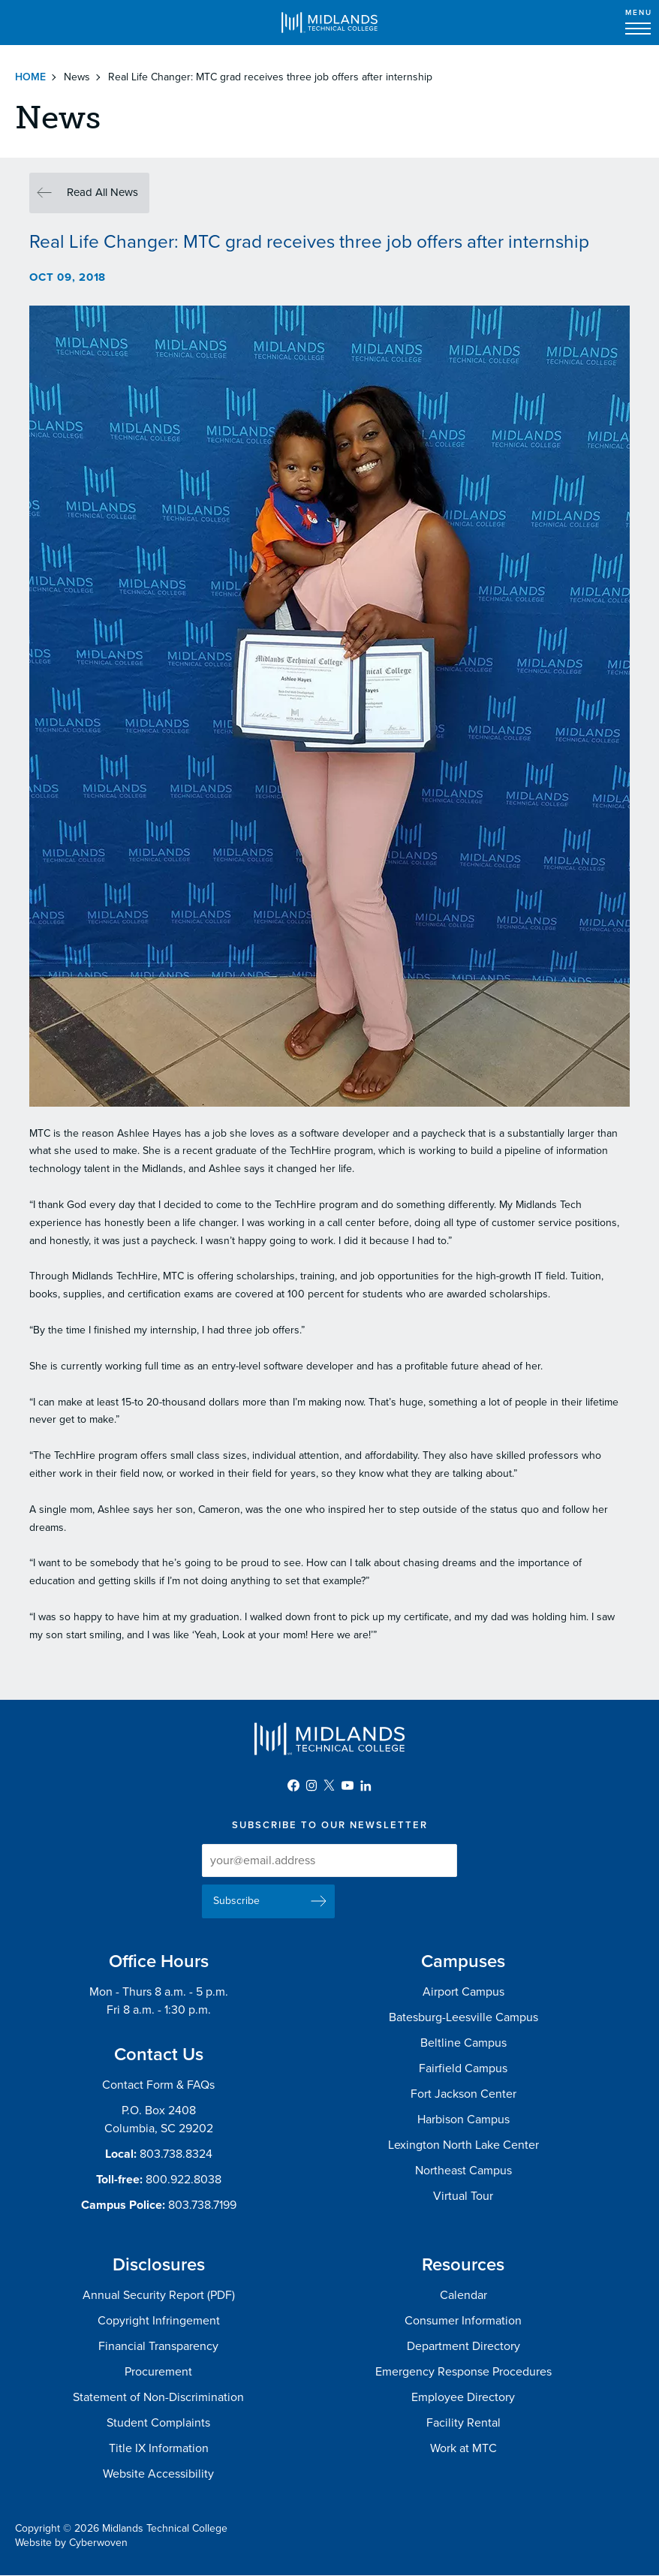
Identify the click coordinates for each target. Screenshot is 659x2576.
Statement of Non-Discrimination (158, 2397)
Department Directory (463, 2346)
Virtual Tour (463, 2196)
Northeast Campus (463, 2170)
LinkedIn (366, 1785)
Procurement (158, 2371)
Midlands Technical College (329, 22)
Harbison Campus (463, 2119)
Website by (71, 2542)
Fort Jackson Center (463, 2093)
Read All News (102, 192)
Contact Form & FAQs (158, 2084)
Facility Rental (463, 2422)
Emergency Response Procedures (463, 2371)
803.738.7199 (202, 2205)
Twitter (329, 1785)
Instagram (311, 1785)
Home (30, 77)
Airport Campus (463, 1991)
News (77, 77)
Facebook (293, 1785)
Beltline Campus (463, 2042)
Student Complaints (158, 2422)
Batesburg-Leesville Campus (463, 2017)
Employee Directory (463, 2397)
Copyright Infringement (159, 2320)
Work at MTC (463, 2448)
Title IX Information (159, 2448)
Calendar (463, 2295)
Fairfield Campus (463, 2068)
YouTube (348, 1785)
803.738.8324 (176, 2154)
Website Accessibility (158, 2473)
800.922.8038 (183, 2179)
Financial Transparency (158, 2346)
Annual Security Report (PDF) (159, 2295)
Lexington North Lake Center (463, 2145)
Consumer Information (463, 2320)
